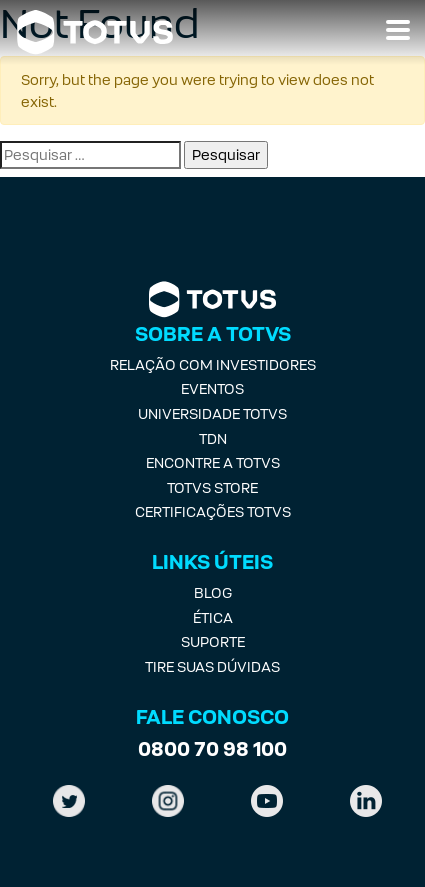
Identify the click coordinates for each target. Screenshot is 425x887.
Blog (213, 592)
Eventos (212, 388)
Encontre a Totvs (213, 462)
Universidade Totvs (212, 413)
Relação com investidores (213, 364)
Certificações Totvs (213, 511)
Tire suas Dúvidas (212, 666)
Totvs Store (212, 487)
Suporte (213, 641)
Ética (213, 617)
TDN (213, 438)
